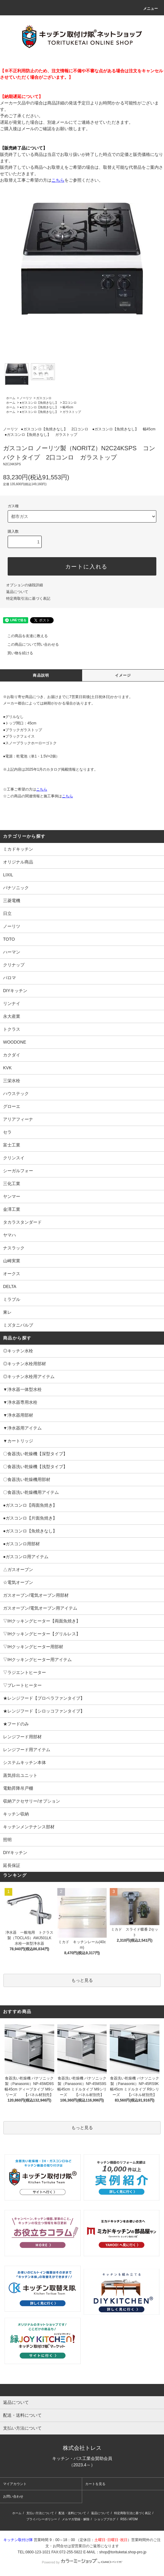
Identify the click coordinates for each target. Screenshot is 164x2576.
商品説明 (41, 675)
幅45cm (68, 407)
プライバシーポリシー (41, 2519)
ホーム (10, 398)
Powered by (82, 2562)
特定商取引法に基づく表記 (28, 598)
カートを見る (95, 2484)
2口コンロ (70, 402)
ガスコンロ (43, 398)
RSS (123, 2519)
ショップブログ (105, 2519)
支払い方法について (40, 2513)
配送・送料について (72, 2513)
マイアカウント (15, 2484)
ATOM (133, 2519)
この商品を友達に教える (24, 636)
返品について (17, 592)
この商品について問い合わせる (29, 644)
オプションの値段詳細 (24, 585)
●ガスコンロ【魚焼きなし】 (39, 402)
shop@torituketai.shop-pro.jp (123, 2552)
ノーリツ (26, 398)
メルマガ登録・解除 (76, 2519)
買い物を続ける (16, 653)
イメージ (123, 675)
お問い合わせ (13, 2496)
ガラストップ (72, 412)
